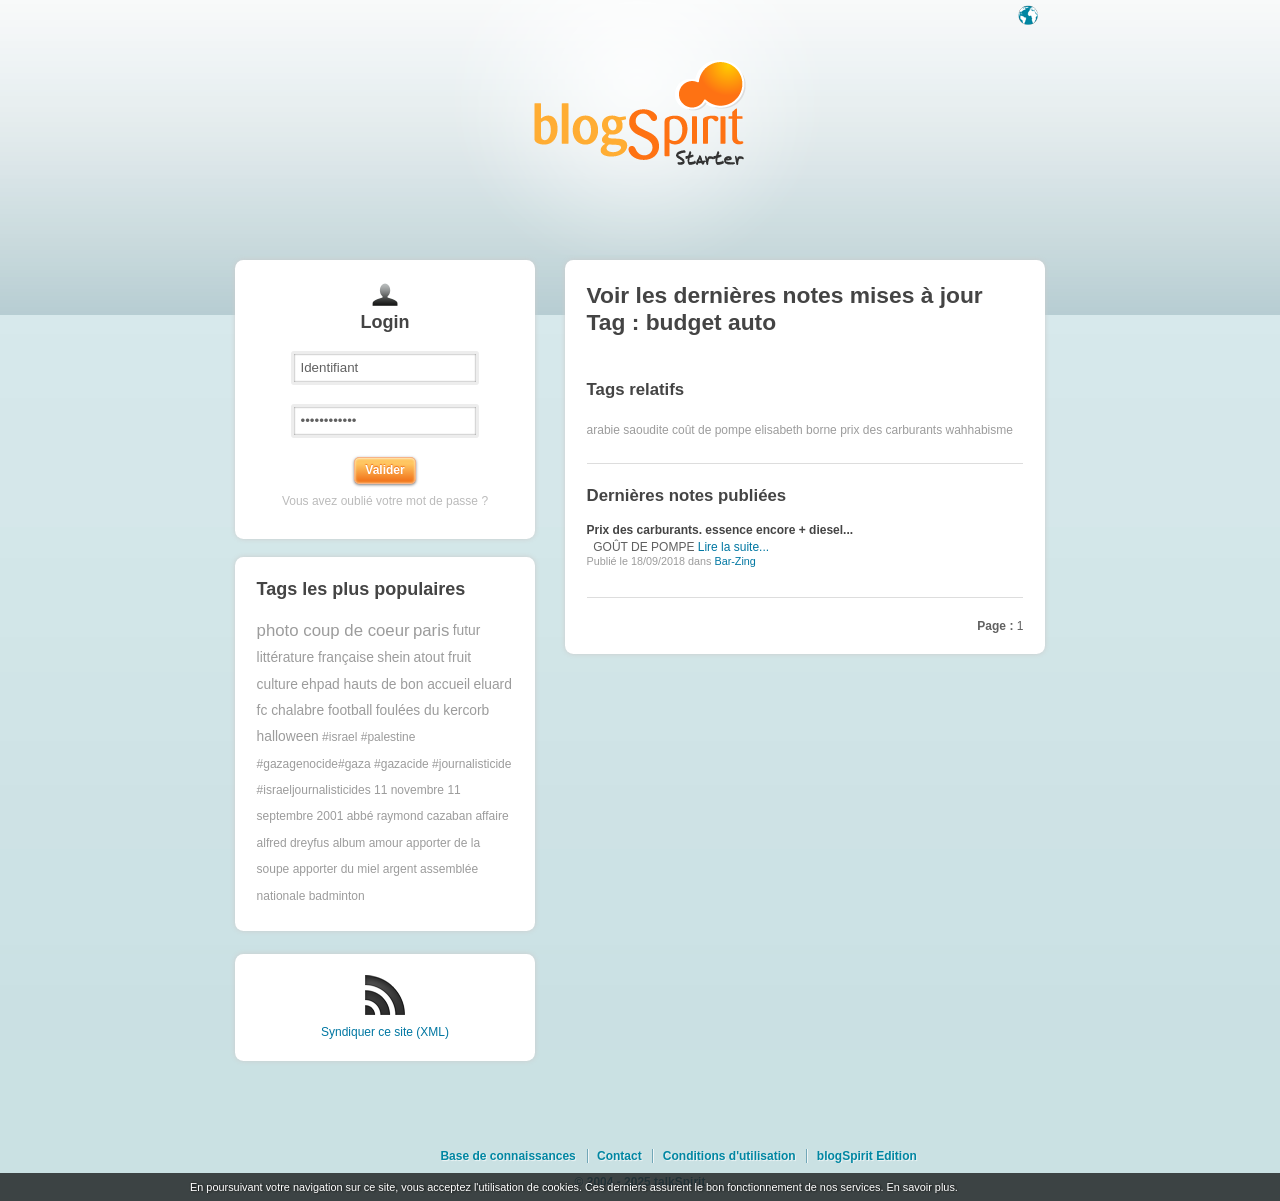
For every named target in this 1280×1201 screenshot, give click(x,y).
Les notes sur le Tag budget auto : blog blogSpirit (640, 112)
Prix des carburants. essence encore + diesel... (720, 530)
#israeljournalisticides (314, 790)
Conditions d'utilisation (729, 1156)
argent (400, 869)
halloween (288, 736)
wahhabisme (979, 430)
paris (431, 630)
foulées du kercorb (433, 710)
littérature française (315, 657)
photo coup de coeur (333, 630)
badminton (337, 896)
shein (393, 657)
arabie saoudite (628, 430)
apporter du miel (336, 869)
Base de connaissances (507, 1156)
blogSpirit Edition (867, 1156)
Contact (619, 1156)
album (349, 843)
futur (467, 630)
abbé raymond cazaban (409, 816)
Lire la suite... (733, 547)
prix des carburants (891, 430)
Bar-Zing (734, 561)
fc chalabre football (315, 710)
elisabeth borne (796, 430)
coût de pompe (711, 430)
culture (277, 684)
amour (386, 843)
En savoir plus (920, 1187)
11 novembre (409, 790)
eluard (492, 684)
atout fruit (443, 657)
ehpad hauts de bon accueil (385, 684)
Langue (1030, 17)
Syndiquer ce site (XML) (385, 1032)
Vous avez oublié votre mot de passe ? (385, 501)
